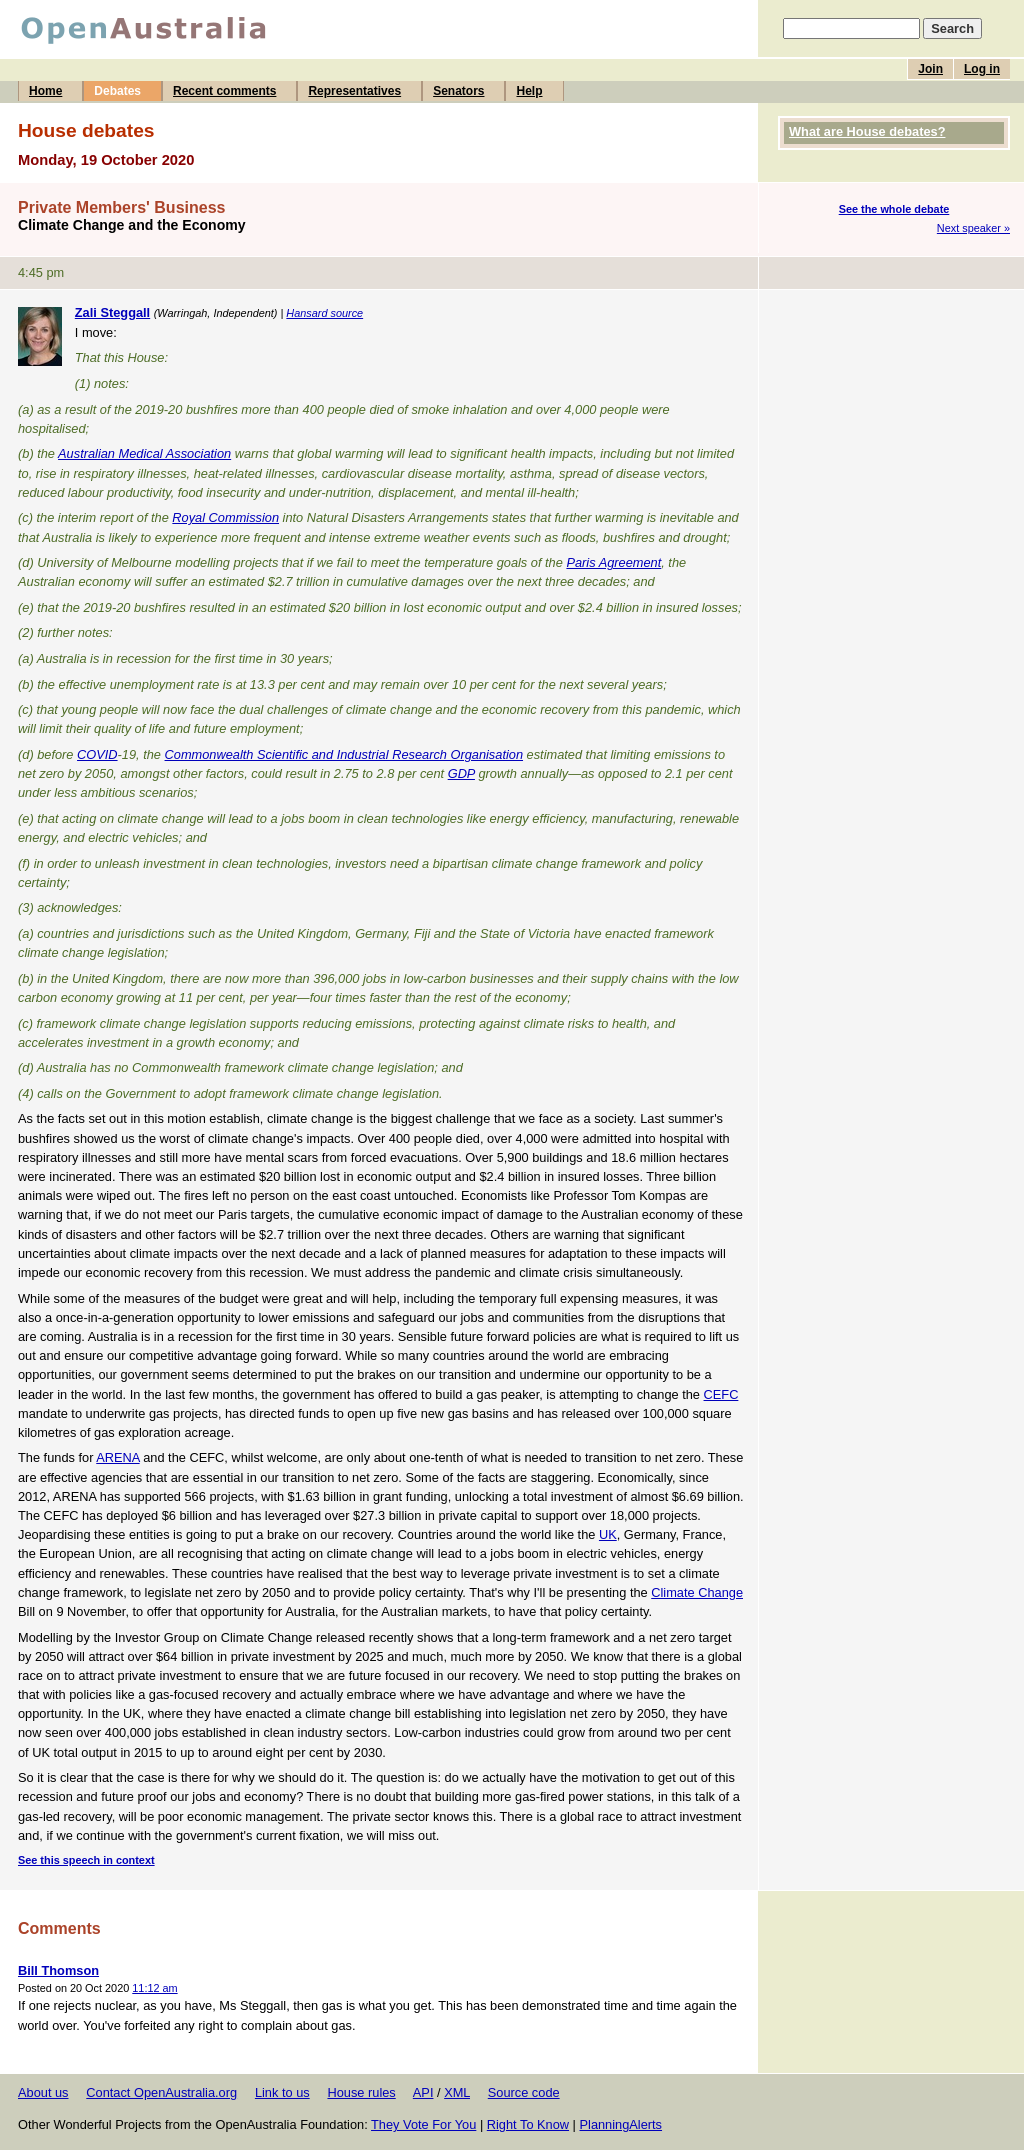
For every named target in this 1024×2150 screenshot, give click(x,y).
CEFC (721, 1394)
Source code (524, 2092)
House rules (361, 2092)
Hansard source (324, 313)
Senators (458, 91)
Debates (117, 91)
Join (930, 69)
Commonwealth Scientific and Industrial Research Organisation (344, 754)
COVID (97, 754)
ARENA (117, 1457)
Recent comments (224, 91)
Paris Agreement (613, 562)
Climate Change (697, 1592)
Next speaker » (973, 228)
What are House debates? (867, 131)
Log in (982, 69)
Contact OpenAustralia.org (161, 2092)
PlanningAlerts (621, 2124)
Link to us (282, 2092)
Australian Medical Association (144, 453)
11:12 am (154, 1988)
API (423, 2092)
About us (43, 2092)
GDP (461, 773)
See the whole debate (894, 209)
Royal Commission (225, 517)
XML (457, 2092)
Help (529, 91)
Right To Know (528, 2124)
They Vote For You (423, 2124)
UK (608, 1534)
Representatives (354, 91)
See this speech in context (86, 1860)
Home (45, 91)
